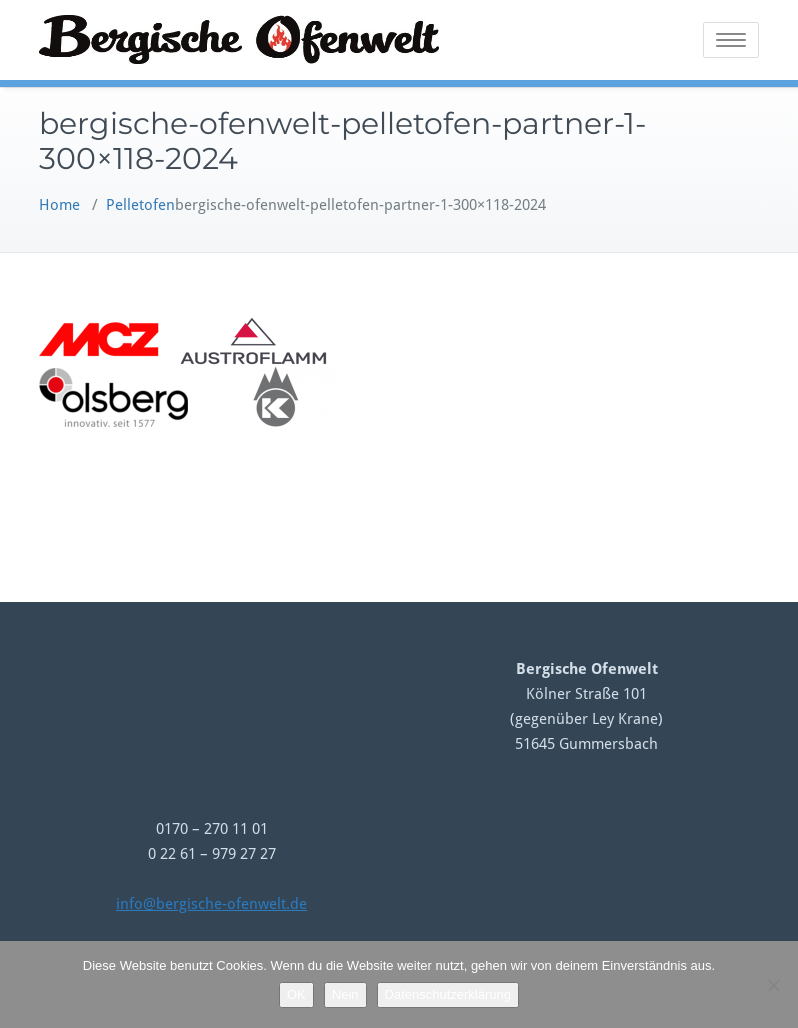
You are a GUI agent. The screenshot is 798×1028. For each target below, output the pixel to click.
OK (296, 994)
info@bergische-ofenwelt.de (211, 904)
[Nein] (773, 985)
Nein (345, 994)
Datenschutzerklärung (448, 994)
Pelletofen (140, 205)
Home (59, 205)
